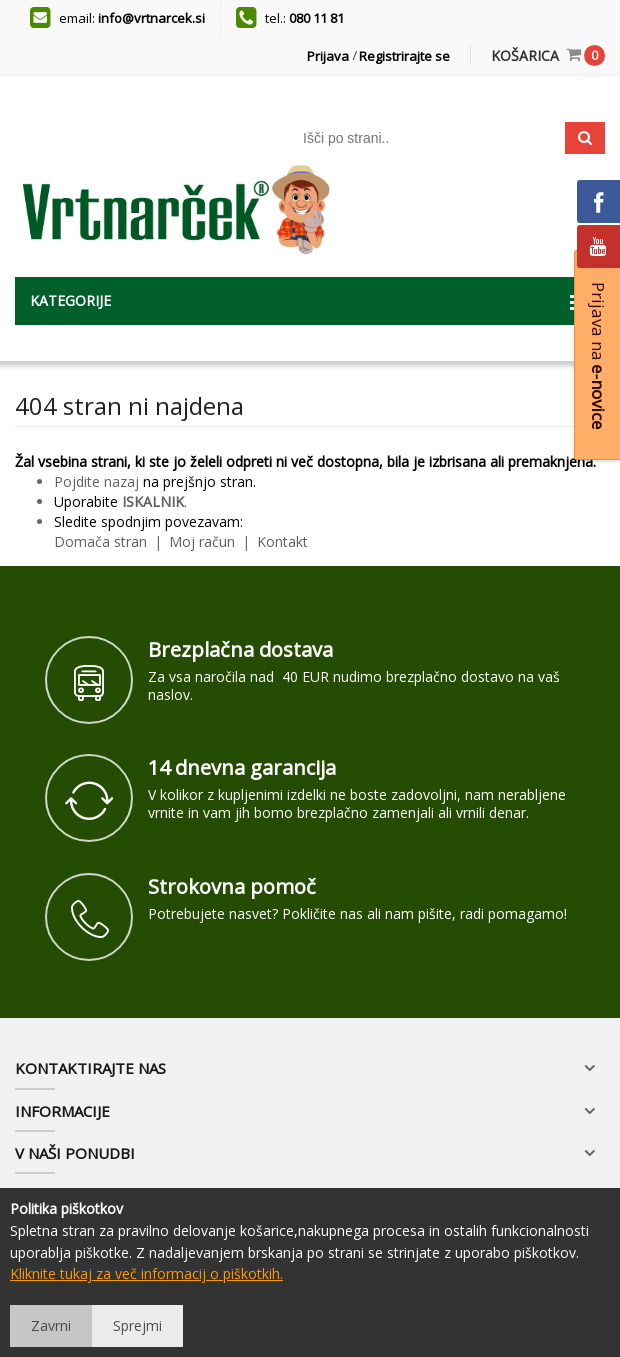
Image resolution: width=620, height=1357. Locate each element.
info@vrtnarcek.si (151, 18)
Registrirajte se (404, 56)
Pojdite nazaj (96, 481)
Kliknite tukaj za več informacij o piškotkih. (146, 1273)
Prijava (328, 56)
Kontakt (280, 541)
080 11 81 (316, 18)
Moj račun (204, 541)
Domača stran (100, 541)
